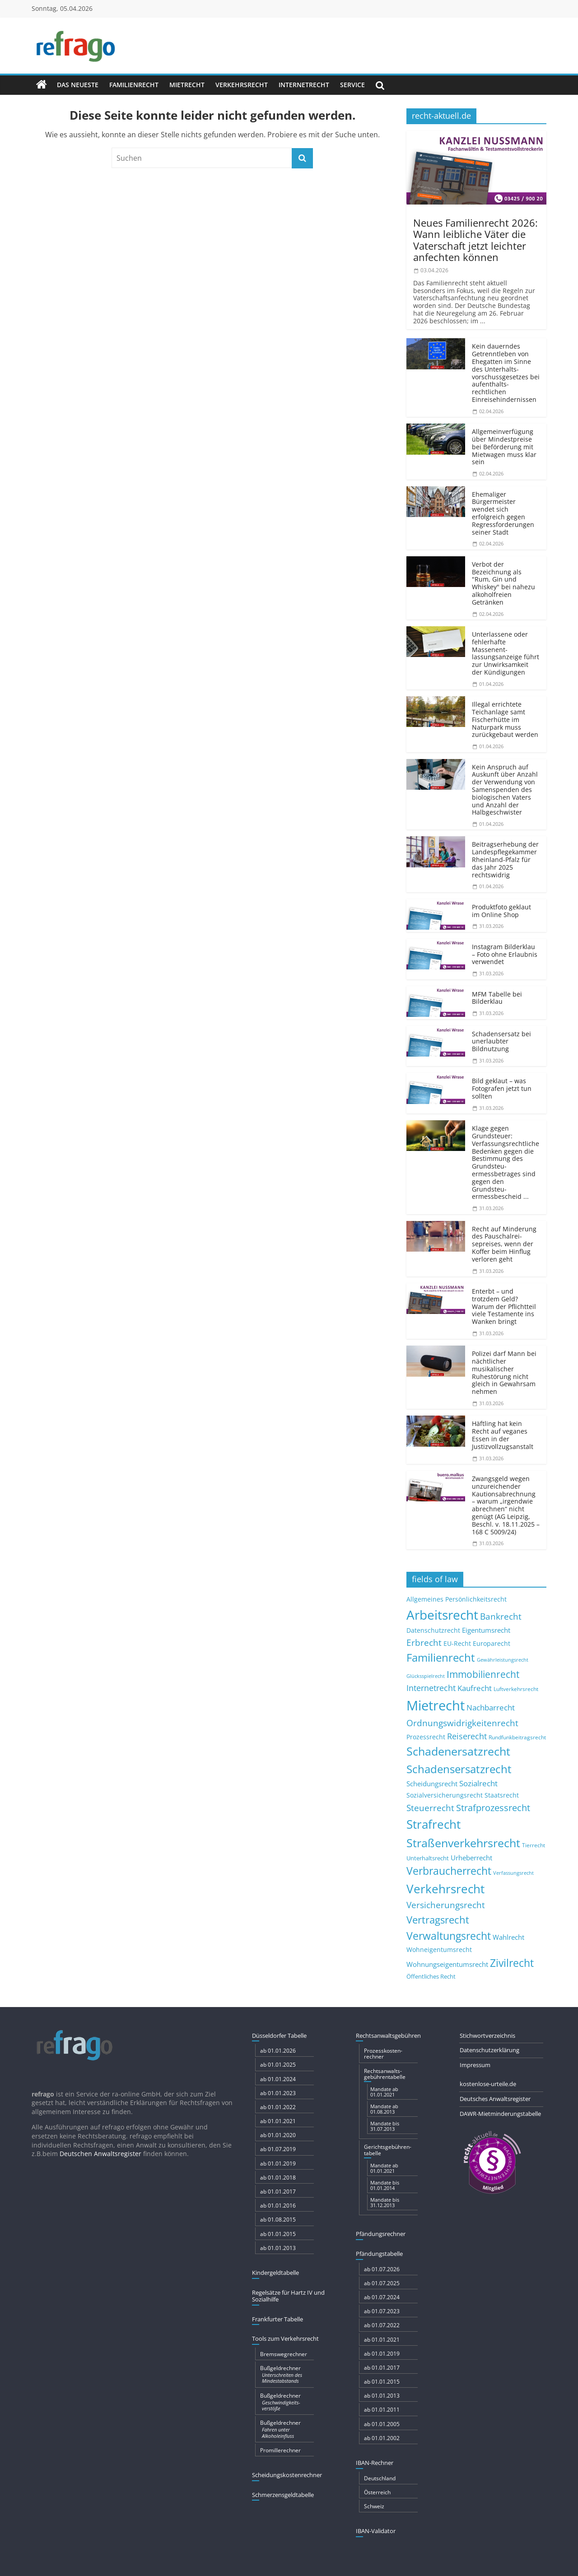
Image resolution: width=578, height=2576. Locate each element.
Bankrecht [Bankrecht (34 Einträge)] (501, 1616)
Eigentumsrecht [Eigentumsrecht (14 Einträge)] (486, 1630)
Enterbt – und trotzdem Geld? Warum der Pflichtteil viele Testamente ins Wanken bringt (504, 1306)
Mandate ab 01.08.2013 (384, 2109)
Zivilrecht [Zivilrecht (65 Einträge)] (512, 1963)
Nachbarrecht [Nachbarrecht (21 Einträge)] (490, 1707)
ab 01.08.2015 (278, 2219)
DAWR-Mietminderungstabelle (500, 2114)
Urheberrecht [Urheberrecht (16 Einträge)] (471, 1858)
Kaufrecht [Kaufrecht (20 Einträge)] (474, 1688)
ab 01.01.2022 (278, 2107)
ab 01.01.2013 (278, 2248)
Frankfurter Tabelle (277, 2319)
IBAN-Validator (376, 2531)
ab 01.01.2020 (278, 2135)
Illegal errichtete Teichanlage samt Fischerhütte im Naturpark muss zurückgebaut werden (505, 719)
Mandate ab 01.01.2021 (384, 2092)
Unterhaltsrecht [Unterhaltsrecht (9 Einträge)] (427, 1858)
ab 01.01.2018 (278, 2177)
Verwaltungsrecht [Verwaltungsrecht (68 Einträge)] (448, 1936)
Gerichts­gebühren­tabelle (387, 2150)
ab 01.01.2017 (278, 2191)
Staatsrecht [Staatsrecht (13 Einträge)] (502, 1795)
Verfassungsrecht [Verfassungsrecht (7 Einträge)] (513, 1872)
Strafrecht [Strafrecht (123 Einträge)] (433, 1824)
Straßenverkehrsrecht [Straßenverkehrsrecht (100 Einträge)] (463, 1842)
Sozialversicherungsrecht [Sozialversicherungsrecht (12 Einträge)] (444, 1795)
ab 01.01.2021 (278, 2121)
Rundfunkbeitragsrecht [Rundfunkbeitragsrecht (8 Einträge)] (517, 1737)
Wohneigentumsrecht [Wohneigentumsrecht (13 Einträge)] (439, 1949)
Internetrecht (304, 84)
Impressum (475, 2065)
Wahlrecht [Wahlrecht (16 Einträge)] (508, 1937)
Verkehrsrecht (241, 84)
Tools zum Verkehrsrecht (285, 2338)
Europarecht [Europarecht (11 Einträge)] (491, 1644)
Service (352, 84)
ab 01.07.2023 (382, 2311)
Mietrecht (187, 84)
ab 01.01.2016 (278, 2205)
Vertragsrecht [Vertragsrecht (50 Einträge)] (437, 1919)
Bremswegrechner (283, 2354)
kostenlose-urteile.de (488, 2084)
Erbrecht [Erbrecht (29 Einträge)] (424, 1642)
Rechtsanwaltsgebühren (388, 2035)
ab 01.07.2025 (382, 2283)
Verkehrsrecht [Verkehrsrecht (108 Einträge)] (445, 1889)
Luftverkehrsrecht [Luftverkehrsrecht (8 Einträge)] (516, 1688)
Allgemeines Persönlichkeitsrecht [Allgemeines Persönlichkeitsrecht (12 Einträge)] (456, 1599)
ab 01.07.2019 (278, 2149)
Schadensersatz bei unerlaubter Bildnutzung (501, 1041)
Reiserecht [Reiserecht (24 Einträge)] (467, 1736)
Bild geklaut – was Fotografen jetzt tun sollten (501, 1088)
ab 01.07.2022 (382, 2325)
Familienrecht (133, 84)
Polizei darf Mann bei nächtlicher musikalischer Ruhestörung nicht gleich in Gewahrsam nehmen (504, 1372)
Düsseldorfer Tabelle (279, 2035)
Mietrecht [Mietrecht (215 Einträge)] (435, 1705)
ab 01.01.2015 (278, 2234)
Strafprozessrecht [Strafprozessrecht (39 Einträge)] (493, 1807)
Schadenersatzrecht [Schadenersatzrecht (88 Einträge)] (458, 1751)
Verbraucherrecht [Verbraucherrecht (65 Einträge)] (448, 1871)
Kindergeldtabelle (275, 2273)
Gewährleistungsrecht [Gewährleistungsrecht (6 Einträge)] (502, 1660)
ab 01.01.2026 (278, 2050)
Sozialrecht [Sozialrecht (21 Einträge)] (478, 1783)
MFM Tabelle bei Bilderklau (497, 998)
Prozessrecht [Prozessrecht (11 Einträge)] (425, 1737)
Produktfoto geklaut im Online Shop (501, 911)
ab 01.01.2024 (278, 2079)
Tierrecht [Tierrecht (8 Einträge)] (533, 1845)
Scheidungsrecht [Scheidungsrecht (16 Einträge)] (431, 1784)
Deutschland (380, 2478)
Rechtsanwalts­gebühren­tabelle (385, 2074)
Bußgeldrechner (286, 2374)
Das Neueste (77, 84)
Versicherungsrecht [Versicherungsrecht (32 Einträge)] (445, 1905)
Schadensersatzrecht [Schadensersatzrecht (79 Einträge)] (459, 1768)
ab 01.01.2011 (382, 2409)
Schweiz (374, 2506)
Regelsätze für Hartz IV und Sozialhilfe (288, 2296)
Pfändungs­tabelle (379, 2254)
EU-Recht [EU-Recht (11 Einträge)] (457, 1644)
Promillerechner (280, 2450)
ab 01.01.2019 (278, 2163)
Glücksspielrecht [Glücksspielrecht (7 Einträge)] (425, 1675)
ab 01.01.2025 (278, 2064)
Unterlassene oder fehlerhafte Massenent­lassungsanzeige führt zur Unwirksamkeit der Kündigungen (505, 653)
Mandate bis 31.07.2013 (384, 2126)
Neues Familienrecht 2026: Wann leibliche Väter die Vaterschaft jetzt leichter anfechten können (475, 240)
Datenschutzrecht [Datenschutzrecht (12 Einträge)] (433, 1630)
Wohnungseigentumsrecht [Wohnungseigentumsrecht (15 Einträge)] (447, 1964)
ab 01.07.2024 (382, 2297)
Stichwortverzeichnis (487, 2035)
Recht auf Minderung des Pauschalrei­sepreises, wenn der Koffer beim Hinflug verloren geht (504, 1244)
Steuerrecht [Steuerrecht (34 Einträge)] (430, 1808)
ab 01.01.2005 (382, 2424)
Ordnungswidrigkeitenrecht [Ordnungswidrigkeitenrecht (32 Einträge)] (462, 1723)
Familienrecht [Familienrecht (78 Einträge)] (440, 1657)
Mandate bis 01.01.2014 (384, 2185)
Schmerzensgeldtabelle (283, 2495)
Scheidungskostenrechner (287, 2475)
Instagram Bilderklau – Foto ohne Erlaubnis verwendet (504, 954)
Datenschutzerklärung (489, 2050)
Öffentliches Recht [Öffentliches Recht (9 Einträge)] (431, 1976)
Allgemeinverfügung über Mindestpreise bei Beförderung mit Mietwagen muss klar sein (504, 446)
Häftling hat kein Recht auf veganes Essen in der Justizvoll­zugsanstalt (502, 1434)
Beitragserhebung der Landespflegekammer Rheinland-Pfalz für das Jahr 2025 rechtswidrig (505, 859)
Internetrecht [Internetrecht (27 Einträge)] (431, 1687)
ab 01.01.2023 (278, 2093)
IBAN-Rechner (374, 2463)
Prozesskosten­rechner (383, 2053)
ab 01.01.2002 (382, 2438)
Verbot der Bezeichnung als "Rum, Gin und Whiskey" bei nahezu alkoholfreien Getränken (503, 583)
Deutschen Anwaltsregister (100, 2153)
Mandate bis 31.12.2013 (384, 2202)
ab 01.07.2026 (382, 2269)
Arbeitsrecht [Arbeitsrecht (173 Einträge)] (442, 1614)
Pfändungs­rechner (381, 2234)
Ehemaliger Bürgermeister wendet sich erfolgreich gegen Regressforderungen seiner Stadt (503, 513)
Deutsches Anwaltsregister (495, 2099)
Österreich (377, 2492)
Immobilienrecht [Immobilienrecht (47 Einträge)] (483, 1674)
